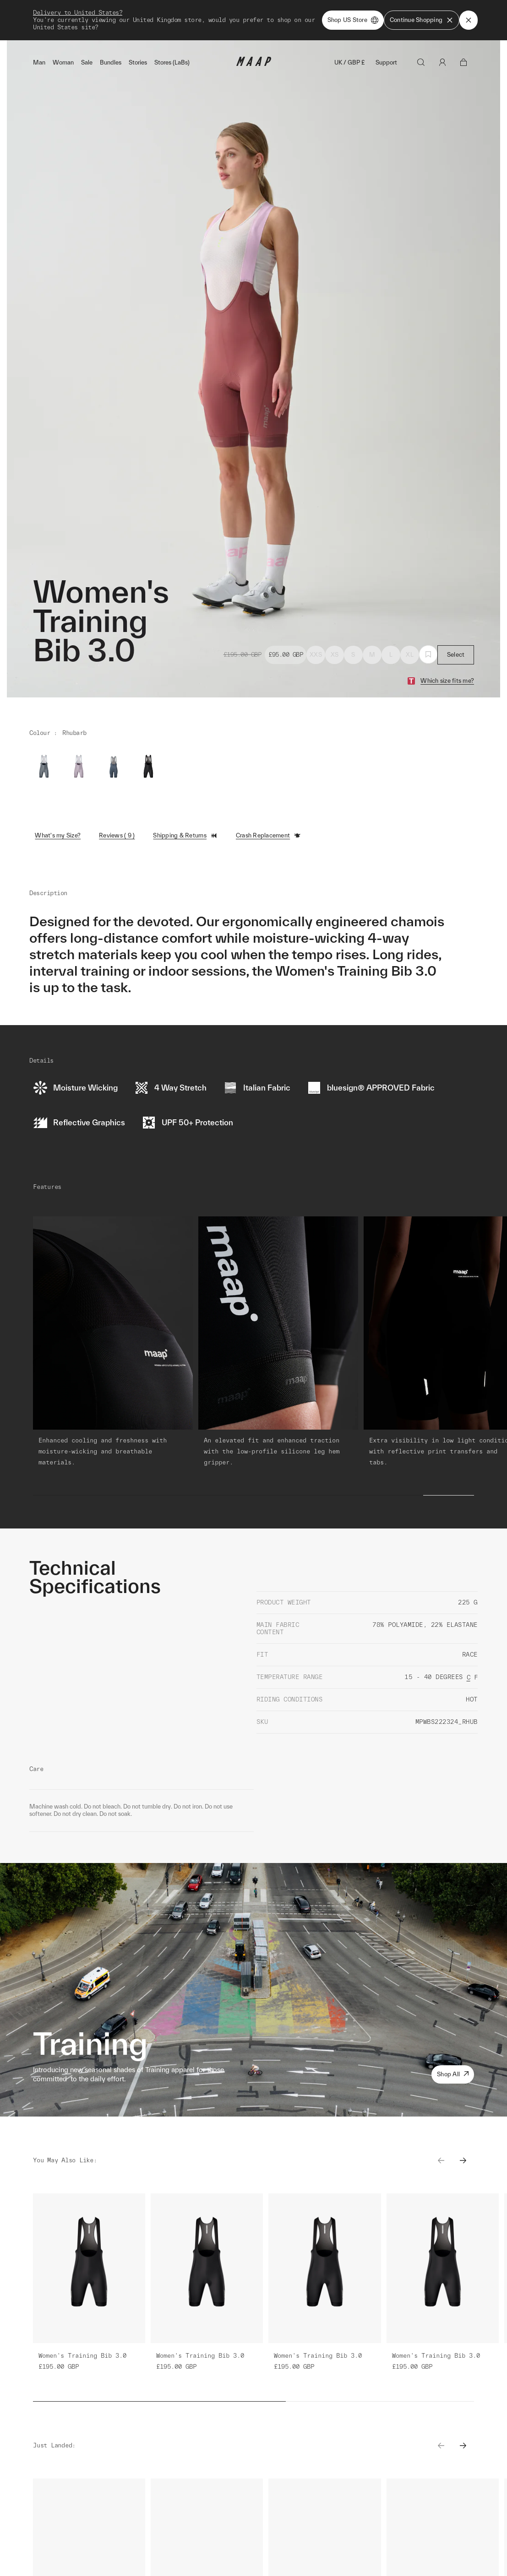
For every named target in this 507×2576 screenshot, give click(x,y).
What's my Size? (58, 835)
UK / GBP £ (349, 62)
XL (410, 654)
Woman (63, 62)
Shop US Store (352, 20)
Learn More (104, 2549)
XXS (316, 654)
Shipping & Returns (185, 835)
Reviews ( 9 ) (117, 835)
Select (456, 654)
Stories (138, 62)
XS (335, 654)
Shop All (453, 2074)
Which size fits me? (447, 680)
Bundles (110, 62)
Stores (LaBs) (172, 62)
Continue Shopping (421, 20)
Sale (87, 62)
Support (386, 62)
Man (39, 62)
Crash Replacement (268, 835)
